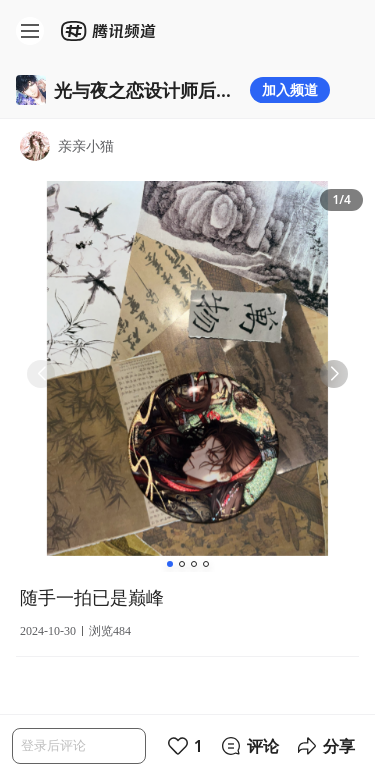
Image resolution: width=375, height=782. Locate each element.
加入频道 (290, 89)
